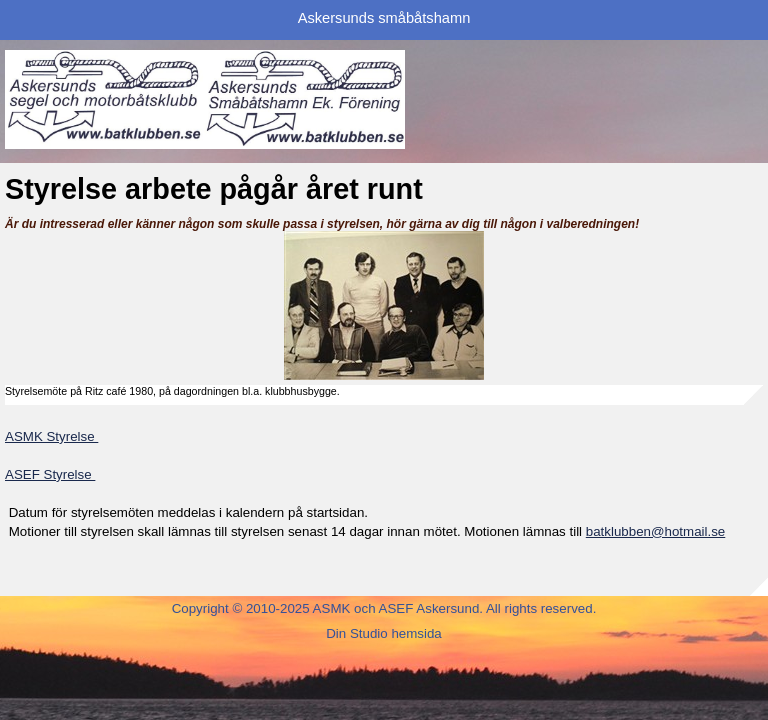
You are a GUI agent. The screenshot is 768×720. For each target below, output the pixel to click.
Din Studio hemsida (384, 633)
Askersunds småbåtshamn (384, 18)
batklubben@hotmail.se (656, 531)
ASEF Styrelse (50, 474)
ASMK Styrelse (51, 436)
